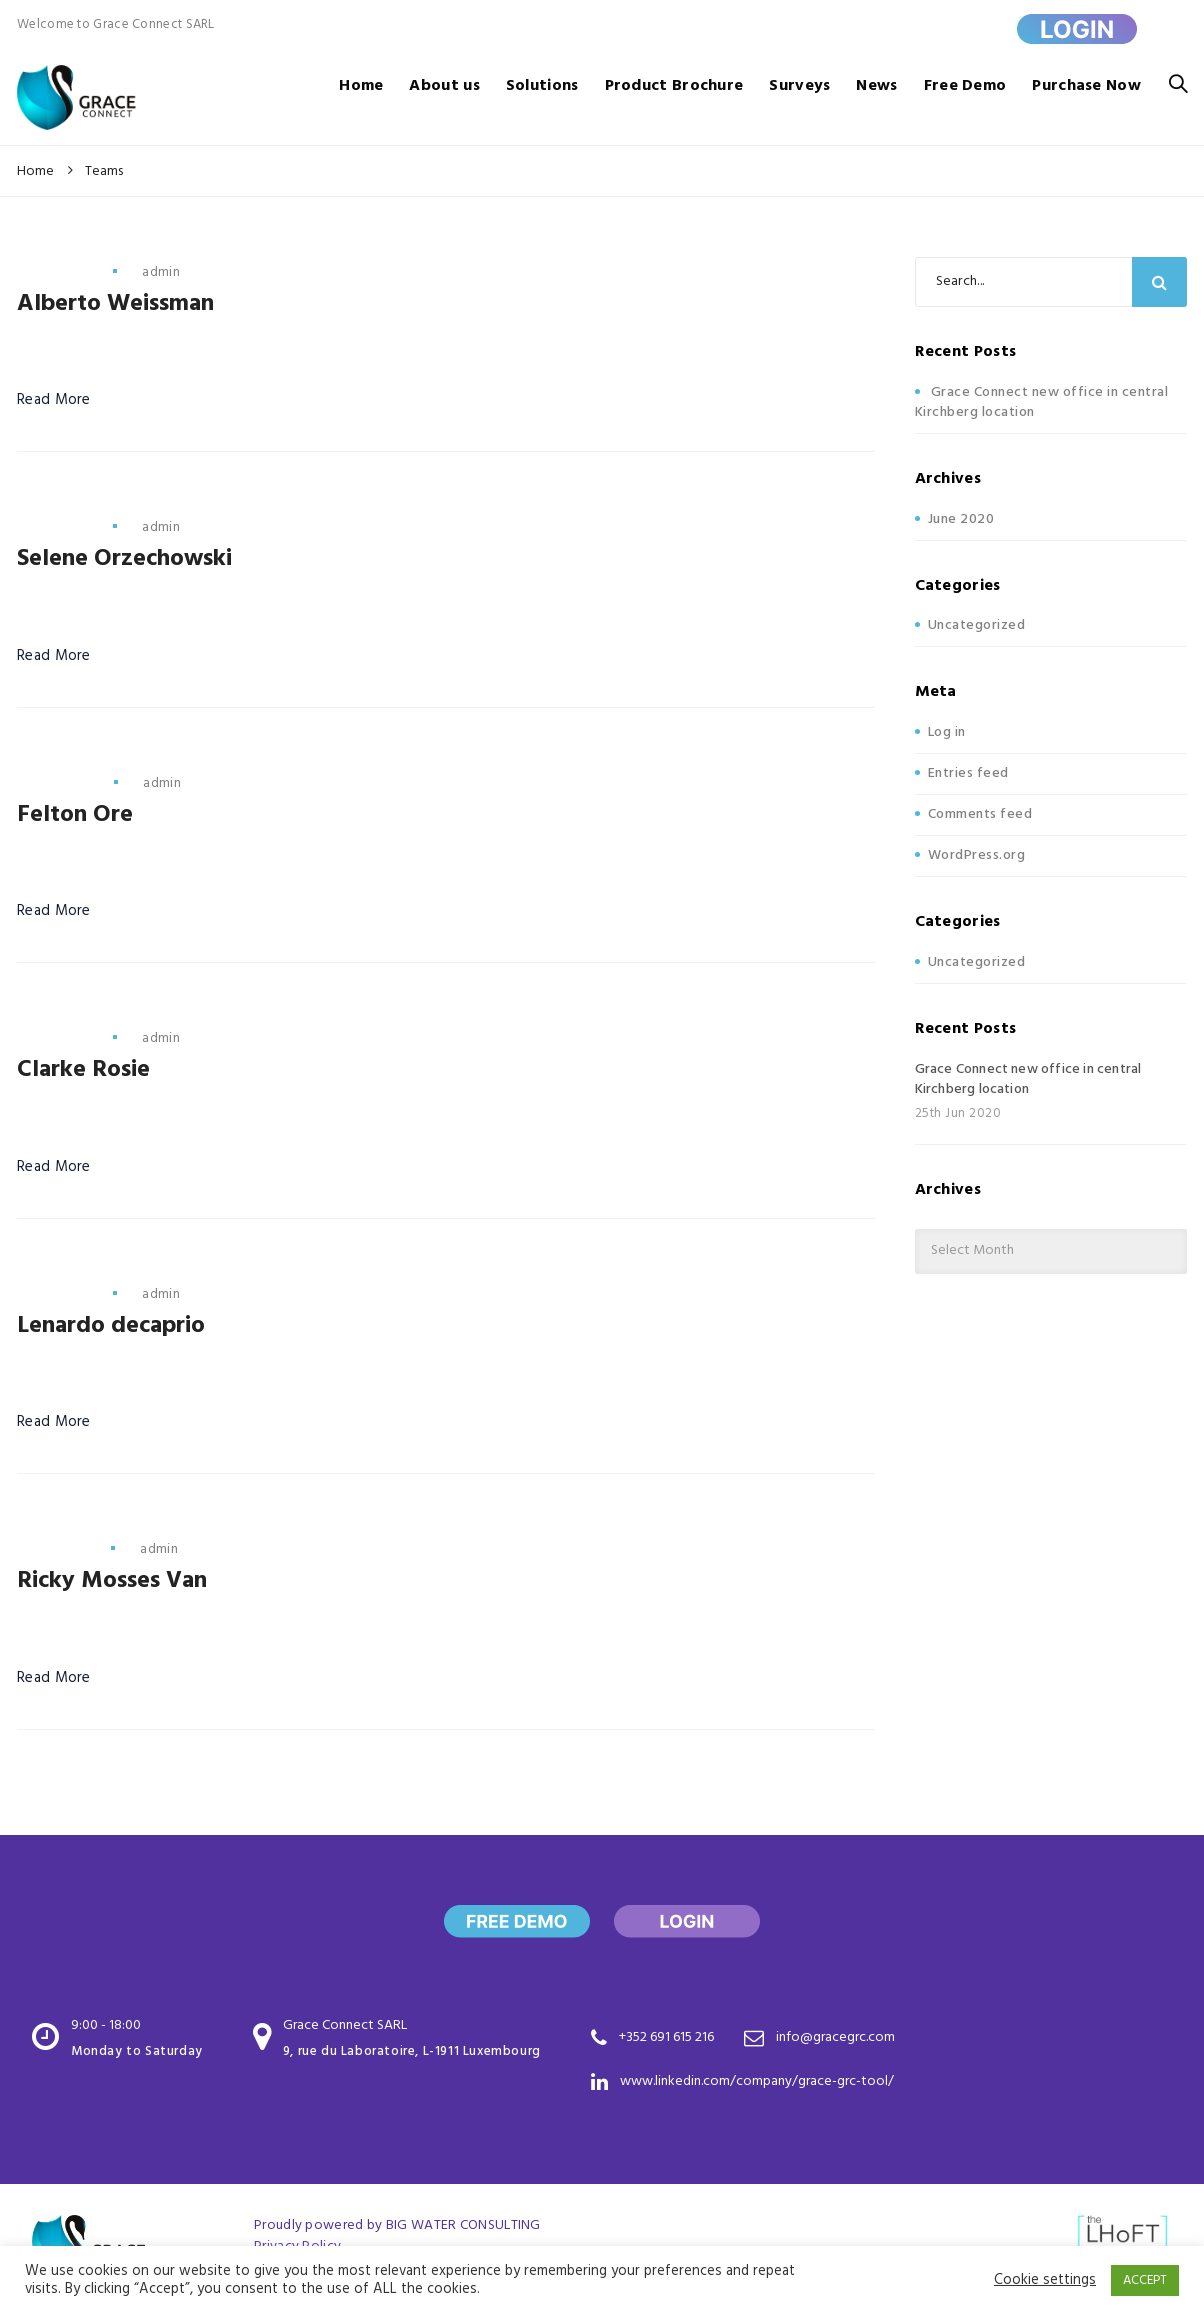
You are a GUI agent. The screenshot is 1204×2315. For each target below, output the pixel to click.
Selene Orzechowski (124, 559)
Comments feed (980, 814)
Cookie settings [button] (1045, 2281)
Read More (54, 400)
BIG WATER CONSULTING (463, 2225)
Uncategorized (977, 625)
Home (361, 86)
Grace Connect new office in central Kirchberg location (1042, 402)
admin (161, 272)
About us (444, 86)
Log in (947, 732)
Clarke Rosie (83, 1070)
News (876, 86)
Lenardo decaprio (111, 1326)
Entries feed (968, 773)
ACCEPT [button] (1145, 2280)
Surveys (799, 86)
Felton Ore (75, 815)
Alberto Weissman (115, 304)
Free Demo (965, 86)
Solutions (542, 86)
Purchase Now (1086, 86)
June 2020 (961, 519)
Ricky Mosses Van (112, 1581)
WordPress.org (977, 855)
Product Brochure (674, 86)
